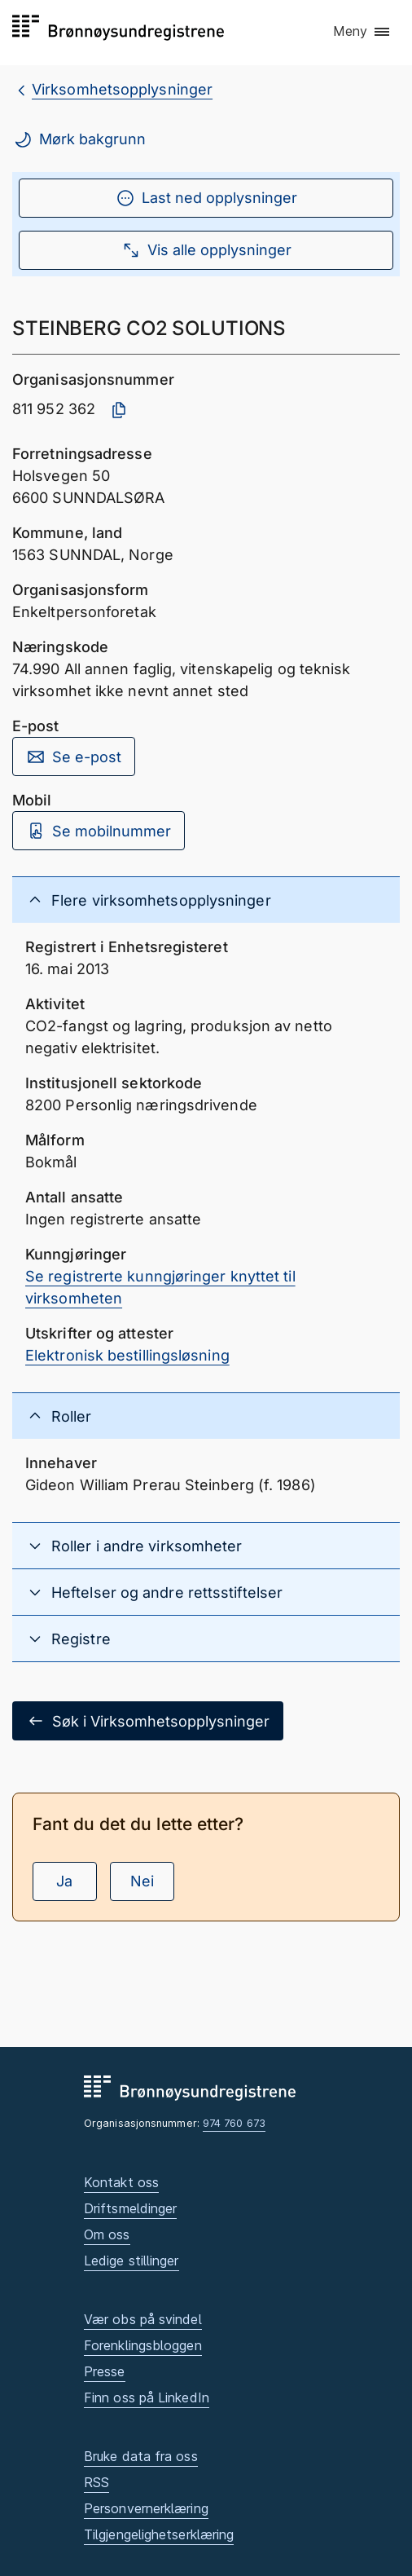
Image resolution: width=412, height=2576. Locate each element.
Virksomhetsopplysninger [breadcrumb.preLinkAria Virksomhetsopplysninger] (122, 89)
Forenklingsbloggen (143, 2345)
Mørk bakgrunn (79, 139)
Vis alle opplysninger (206, 250)
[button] (362, 31)
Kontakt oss (121, 2182)
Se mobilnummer (98, 830)
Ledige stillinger (131, 2260)
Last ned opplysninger (206, 198)
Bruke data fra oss (141, 2456)
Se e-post (73, 756)
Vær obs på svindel (143, 2319)
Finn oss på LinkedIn (146, 2397)
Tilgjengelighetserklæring (159, 2534)
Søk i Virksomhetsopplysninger (148, 1721)
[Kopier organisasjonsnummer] (118, 410)
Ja (64, 1881)
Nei (142, 1881)
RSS (96, 2482)
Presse (104, 2371)
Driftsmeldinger (130, 2208)
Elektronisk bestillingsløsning (127, 1355)
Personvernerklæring (146, 2508)
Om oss (107, 2234)
